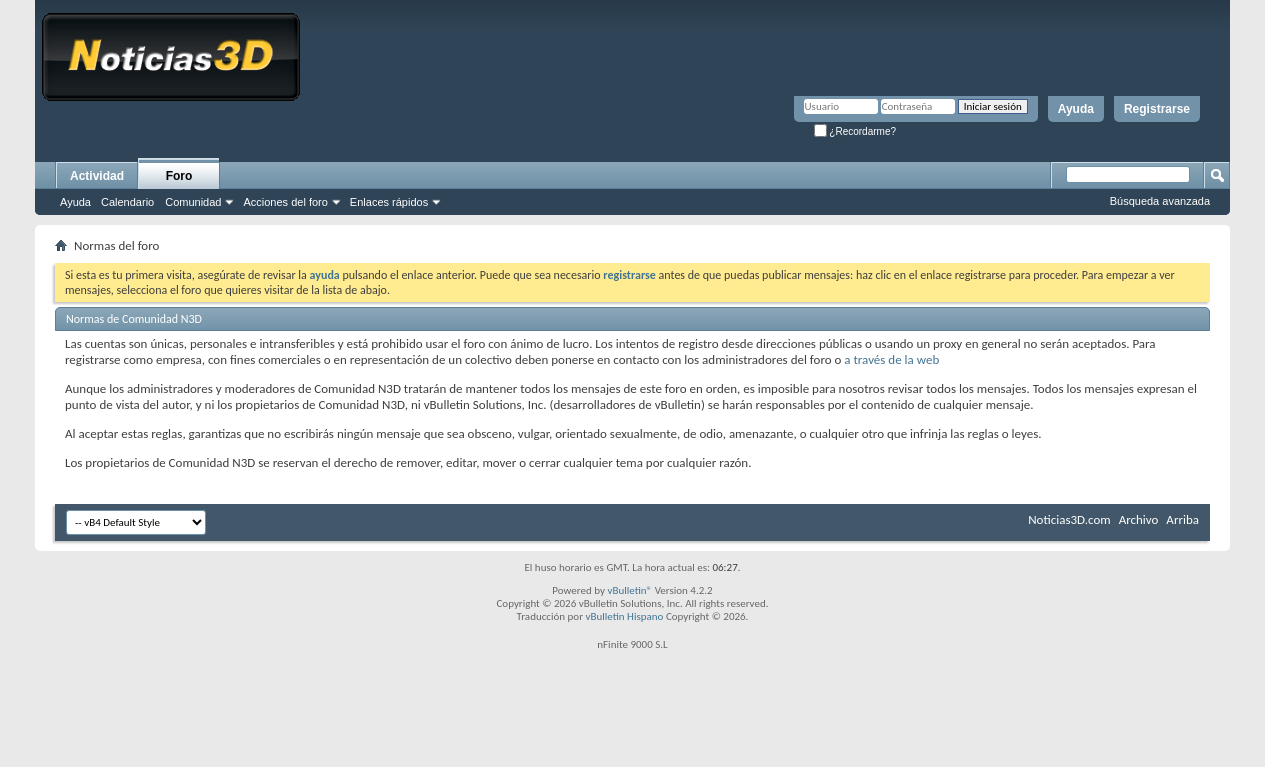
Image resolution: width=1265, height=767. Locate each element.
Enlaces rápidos (389, 202)
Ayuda (1076, 109)
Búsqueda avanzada (1160, 201)
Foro (179, 176)
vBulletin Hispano (625, 616)
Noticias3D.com (1069, 519)
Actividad (97, 176)
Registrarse (1157, 109)
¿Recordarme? (855, 131)
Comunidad (193, 202)
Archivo (1139, 519)
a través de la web (891, 359)
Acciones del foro (285, 202)
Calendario (127, 202)
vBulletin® (629, 590)
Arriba (1182, 519)
